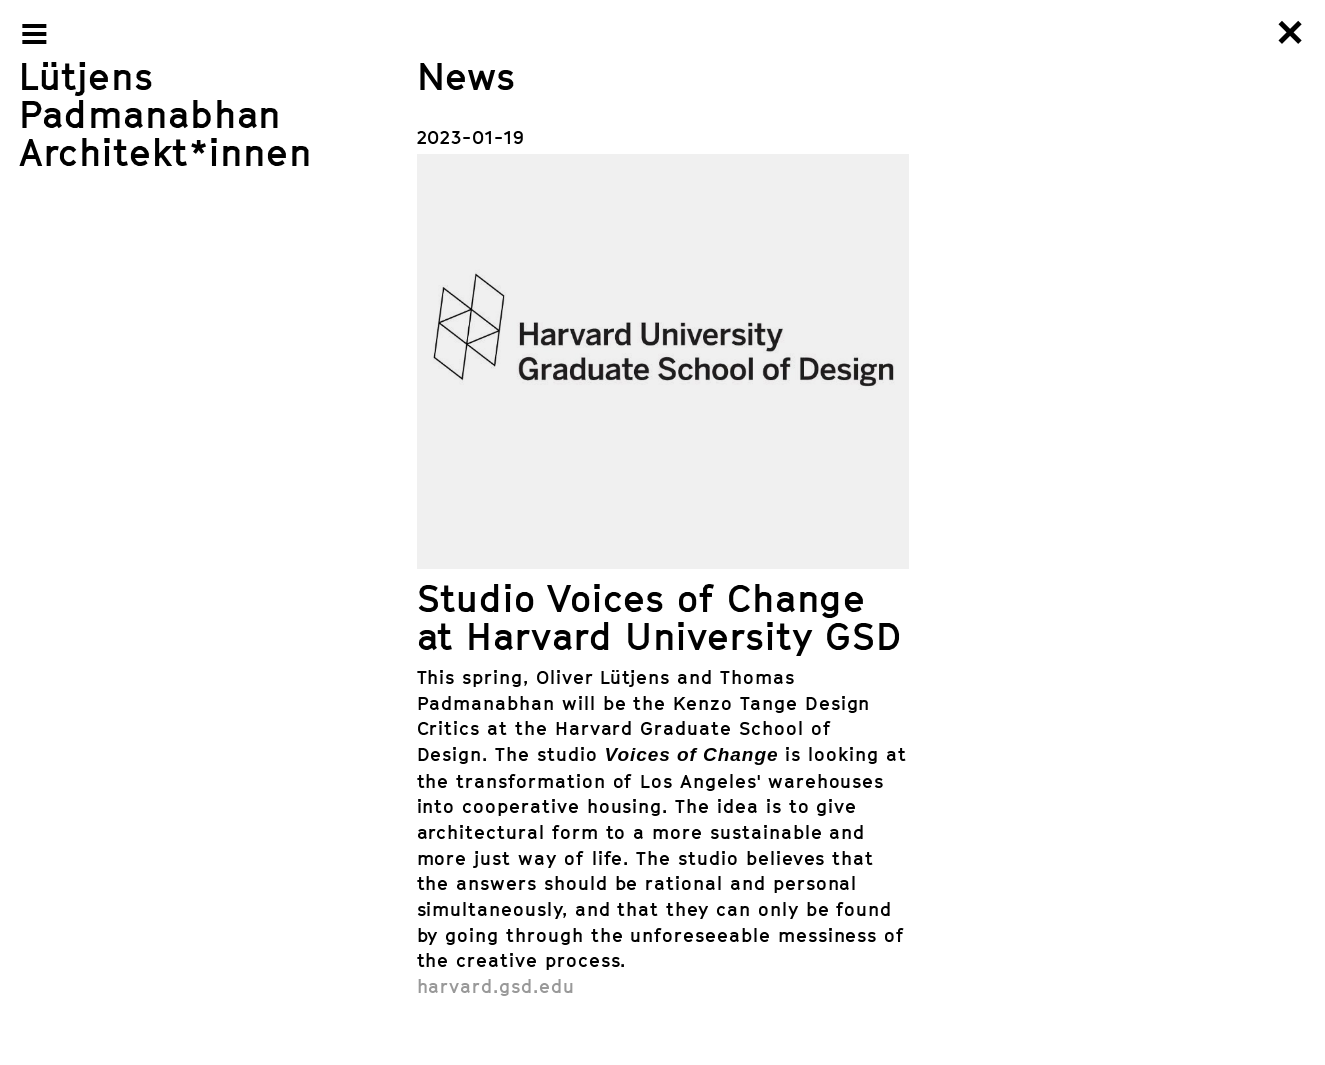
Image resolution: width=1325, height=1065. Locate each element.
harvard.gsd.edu (496, 985)
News (467, 75)
